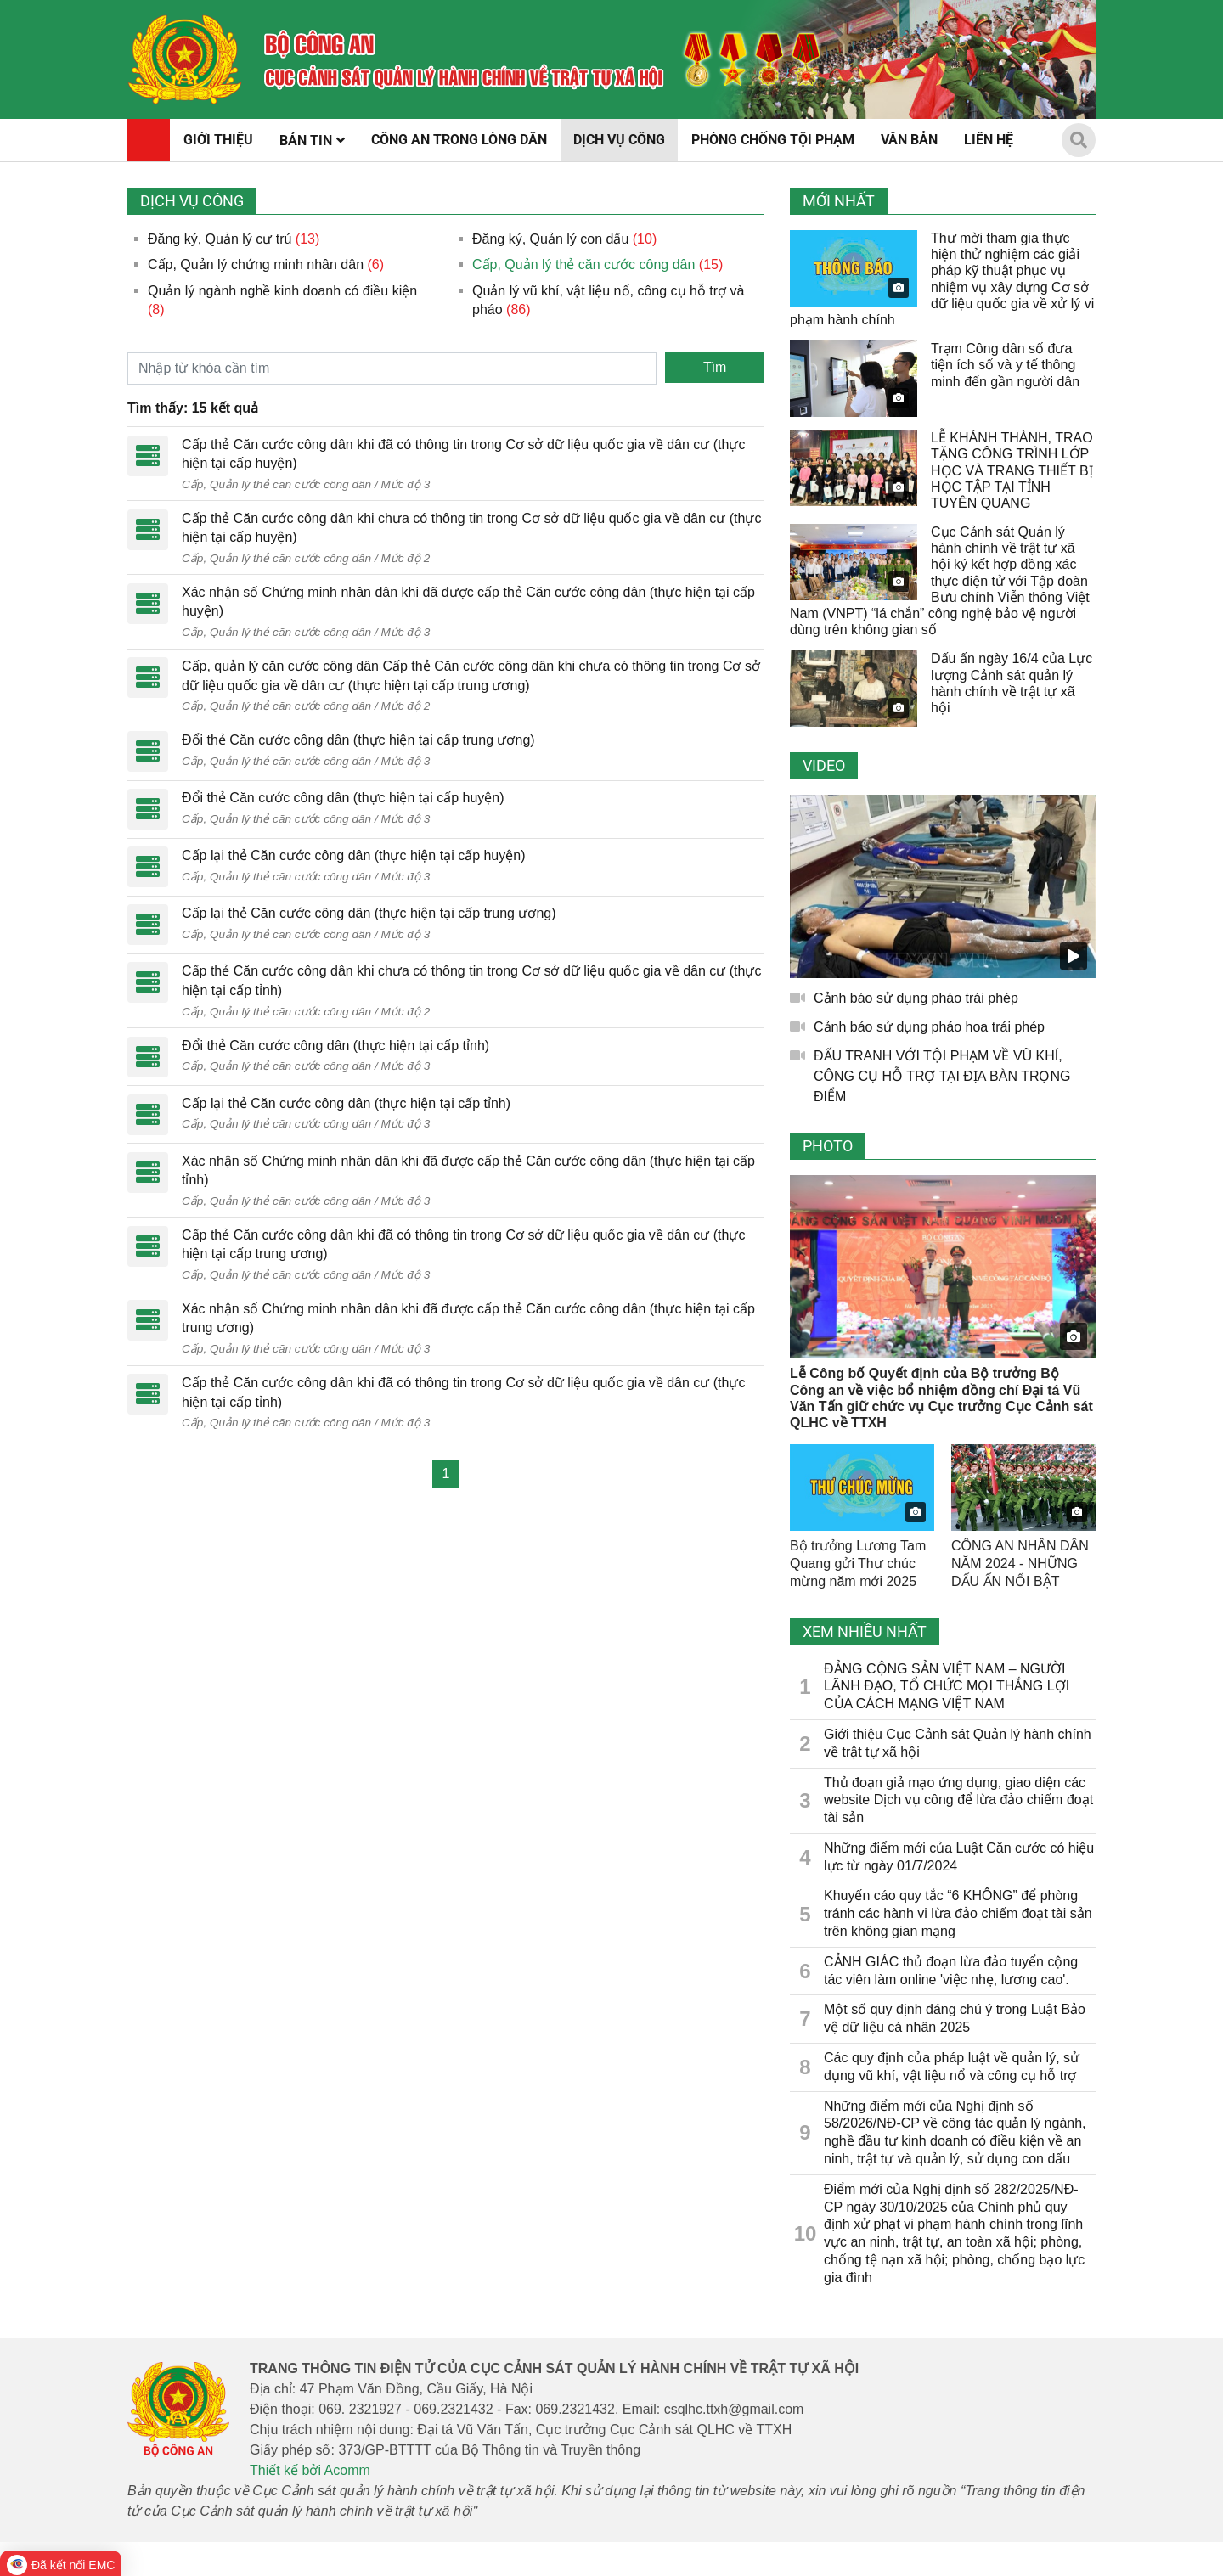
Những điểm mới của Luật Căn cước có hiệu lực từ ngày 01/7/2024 (959, 1857)
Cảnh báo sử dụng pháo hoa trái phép (929, 1027)
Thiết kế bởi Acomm (310, 2470)
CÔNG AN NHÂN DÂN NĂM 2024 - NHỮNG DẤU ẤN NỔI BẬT (1020, 1563)
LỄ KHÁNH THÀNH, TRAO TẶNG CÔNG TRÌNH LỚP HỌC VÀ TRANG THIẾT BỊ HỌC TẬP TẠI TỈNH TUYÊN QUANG (1012, 470)
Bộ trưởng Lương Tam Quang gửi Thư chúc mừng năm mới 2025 (858, 1563)
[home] (184, 59)
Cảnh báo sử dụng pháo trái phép (916, 998)
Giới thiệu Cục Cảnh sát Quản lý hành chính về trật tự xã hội (957, 1743)
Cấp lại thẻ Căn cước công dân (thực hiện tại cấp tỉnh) (346, 1103)
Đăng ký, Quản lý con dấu (550, 239)
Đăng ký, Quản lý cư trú (219, 239)
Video (824, 765)
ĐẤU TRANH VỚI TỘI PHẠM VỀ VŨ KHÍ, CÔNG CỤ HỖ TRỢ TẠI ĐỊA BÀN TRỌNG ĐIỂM (942, 1076)
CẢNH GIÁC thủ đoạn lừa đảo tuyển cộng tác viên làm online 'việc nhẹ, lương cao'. (951, 1970)
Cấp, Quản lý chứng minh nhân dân (256, 264)
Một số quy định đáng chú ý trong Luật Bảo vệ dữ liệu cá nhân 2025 (954, 2018)
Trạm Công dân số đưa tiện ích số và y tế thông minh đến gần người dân (1005, 364)
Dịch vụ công (192, 201)
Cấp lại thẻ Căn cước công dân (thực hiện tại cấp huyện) (354, 855)
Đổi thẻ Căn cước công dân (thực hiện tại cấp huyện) (343, 797)
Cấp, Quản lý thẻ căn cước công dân (583, 264)
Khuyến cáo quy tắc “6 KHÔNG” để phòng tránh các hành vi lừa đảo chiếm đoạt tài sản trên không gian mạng (958, 1913)
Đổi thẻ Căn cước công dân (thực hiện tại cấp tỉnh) (335, 1045)
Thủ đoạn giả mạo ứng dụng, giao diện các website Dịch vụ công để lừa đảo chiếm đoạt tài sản (958, 1800)
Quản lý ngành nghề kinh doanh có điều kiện (282, 291)
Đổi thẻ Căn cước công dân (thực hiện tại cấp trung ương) (358, 740)
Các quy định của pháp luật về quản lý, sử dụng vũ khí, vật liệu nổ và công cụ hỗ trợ (951, 2066)
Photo (828, 1146)
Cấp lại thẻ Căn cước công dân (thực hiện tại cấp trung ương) (369, 913)
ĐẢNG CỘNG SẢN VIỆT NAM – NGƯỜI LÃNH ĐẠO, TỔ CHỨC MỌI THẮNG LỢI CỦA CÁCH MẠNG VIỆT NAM (946, 1687)
